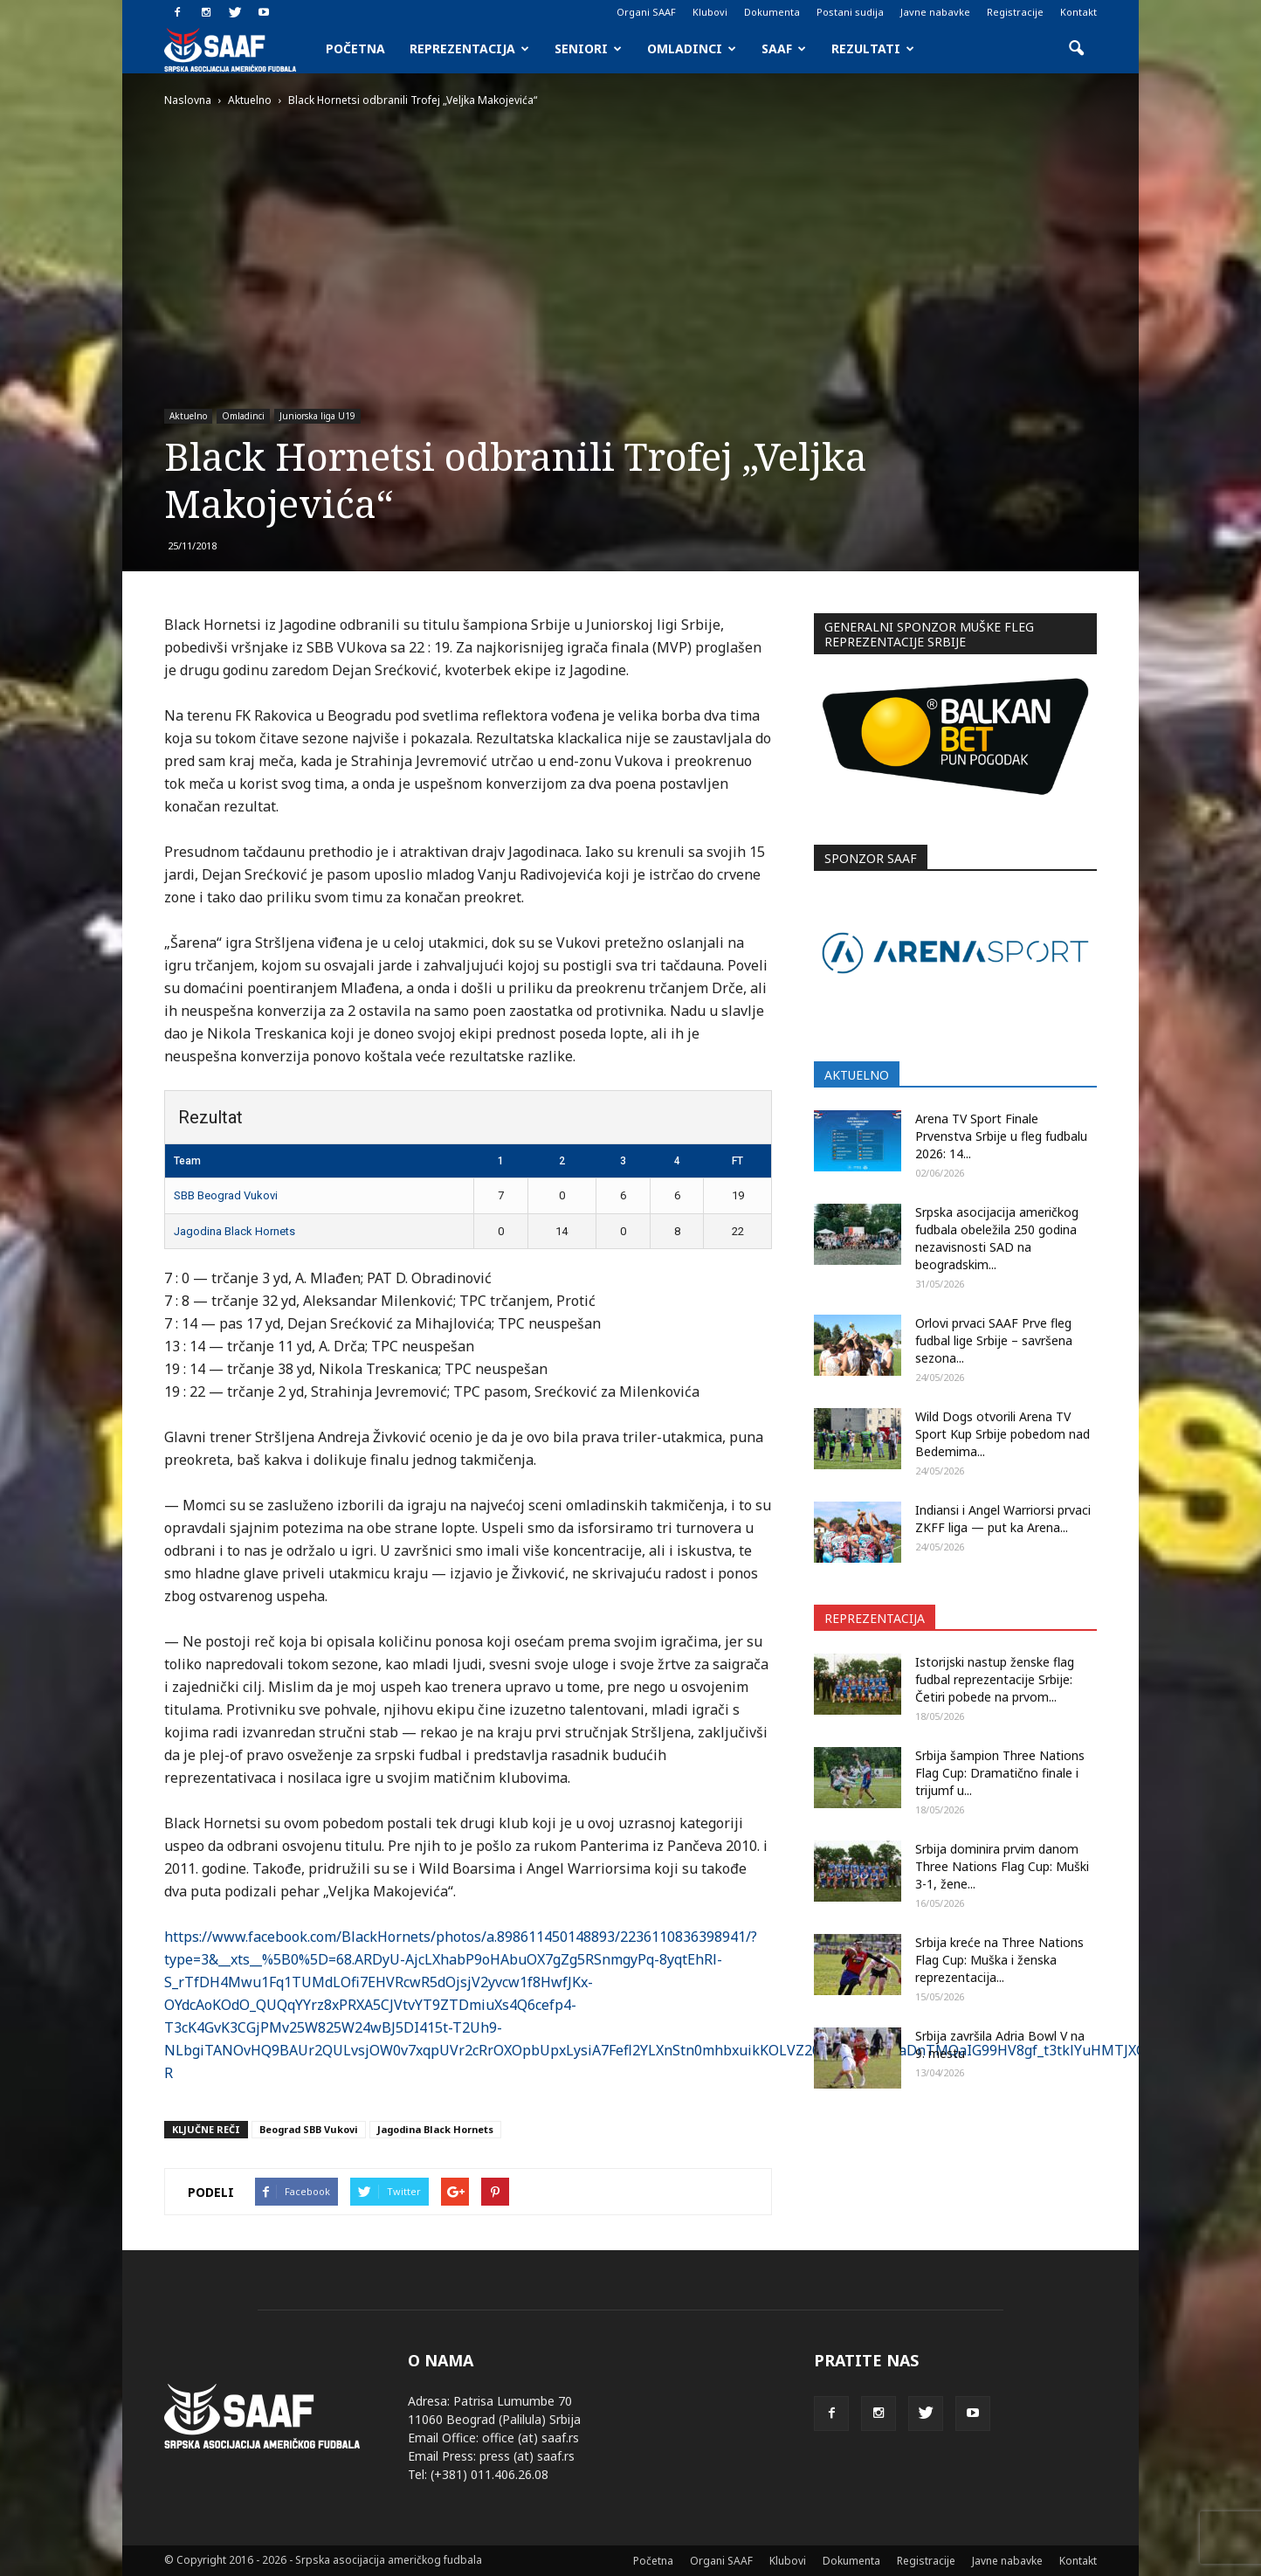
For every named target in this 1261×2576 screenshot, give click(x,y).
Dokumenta (772, 11)
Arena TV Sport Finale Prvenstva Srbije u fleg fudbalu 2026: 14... (1001, 1136)
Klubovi (710, 11)
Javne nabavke (935, 11)
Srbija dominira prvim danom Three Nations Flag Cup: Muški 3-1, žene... (1002, 1866)
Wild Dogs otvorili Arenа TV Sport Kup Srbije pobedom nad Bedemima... (1002, 1434)
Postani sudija (850, 11)
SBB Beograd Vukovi (226, 1195)
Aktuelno (188, 416)
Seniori (588, 48)
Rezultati (872, 48)
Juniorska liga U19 (317, 416)
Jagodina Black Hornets (234, 1231)
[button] (1076, 49)
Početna (355, 48)
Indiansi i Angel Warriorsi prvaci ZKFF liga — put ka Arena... (1003, 1519)
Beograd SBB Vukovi (308, 2129)
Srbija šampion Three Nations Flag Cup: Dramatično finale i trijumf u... (1000, 1773)
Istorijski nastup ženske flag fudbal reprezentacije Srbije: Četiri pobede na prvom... (994, 1679)
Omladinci (691, 48)
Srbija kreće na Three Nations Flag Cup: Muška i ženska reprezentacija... (999, 1960)
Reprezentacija (469, 48)
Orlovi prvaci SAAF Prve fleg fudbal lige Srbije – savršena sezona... (993, 1340)
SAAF (783, 48)
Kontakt (1078, 11)
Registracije (1015, 11)
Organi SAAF (646, 11)
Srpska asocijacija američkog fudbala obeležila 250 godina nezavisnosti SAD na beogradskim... (996, 1238)
